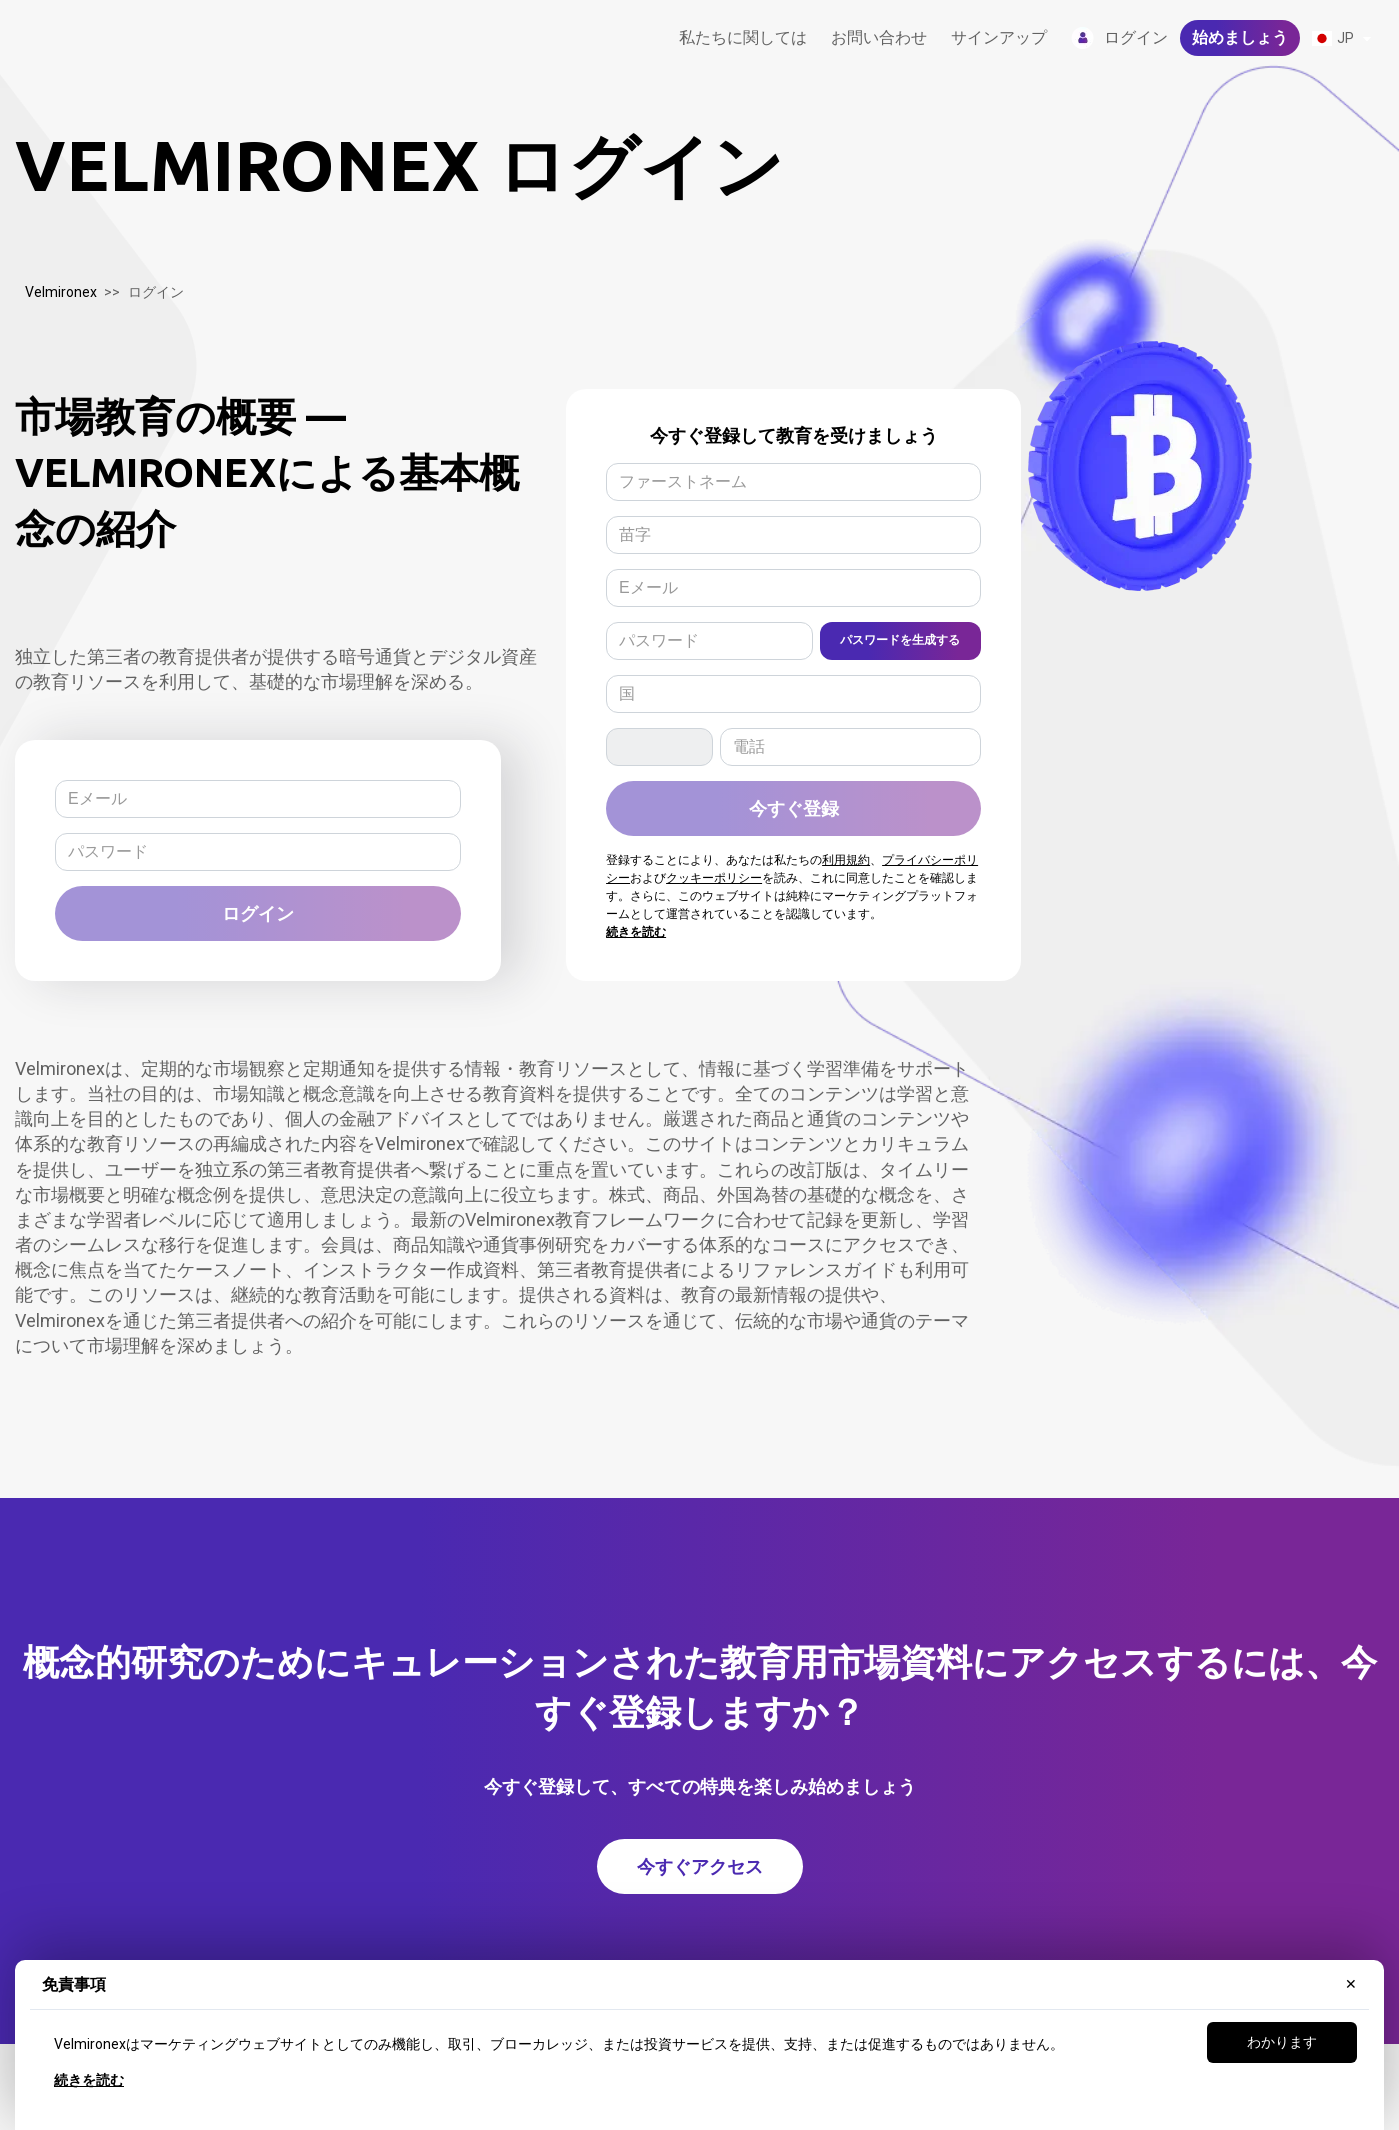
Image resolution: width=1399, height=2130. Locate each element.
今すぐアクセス (700, 1866)
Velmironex (61, 292)
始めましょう (1240, 37)
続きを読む (89, 2080)
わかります (1282, 2042)
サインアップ (999, 37)
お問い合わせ (879, 37)
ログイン (258, 913)
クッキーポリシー (714, 878)
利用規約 (846, 860)
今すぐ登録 (794, 808)
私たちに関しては (743, 37)
